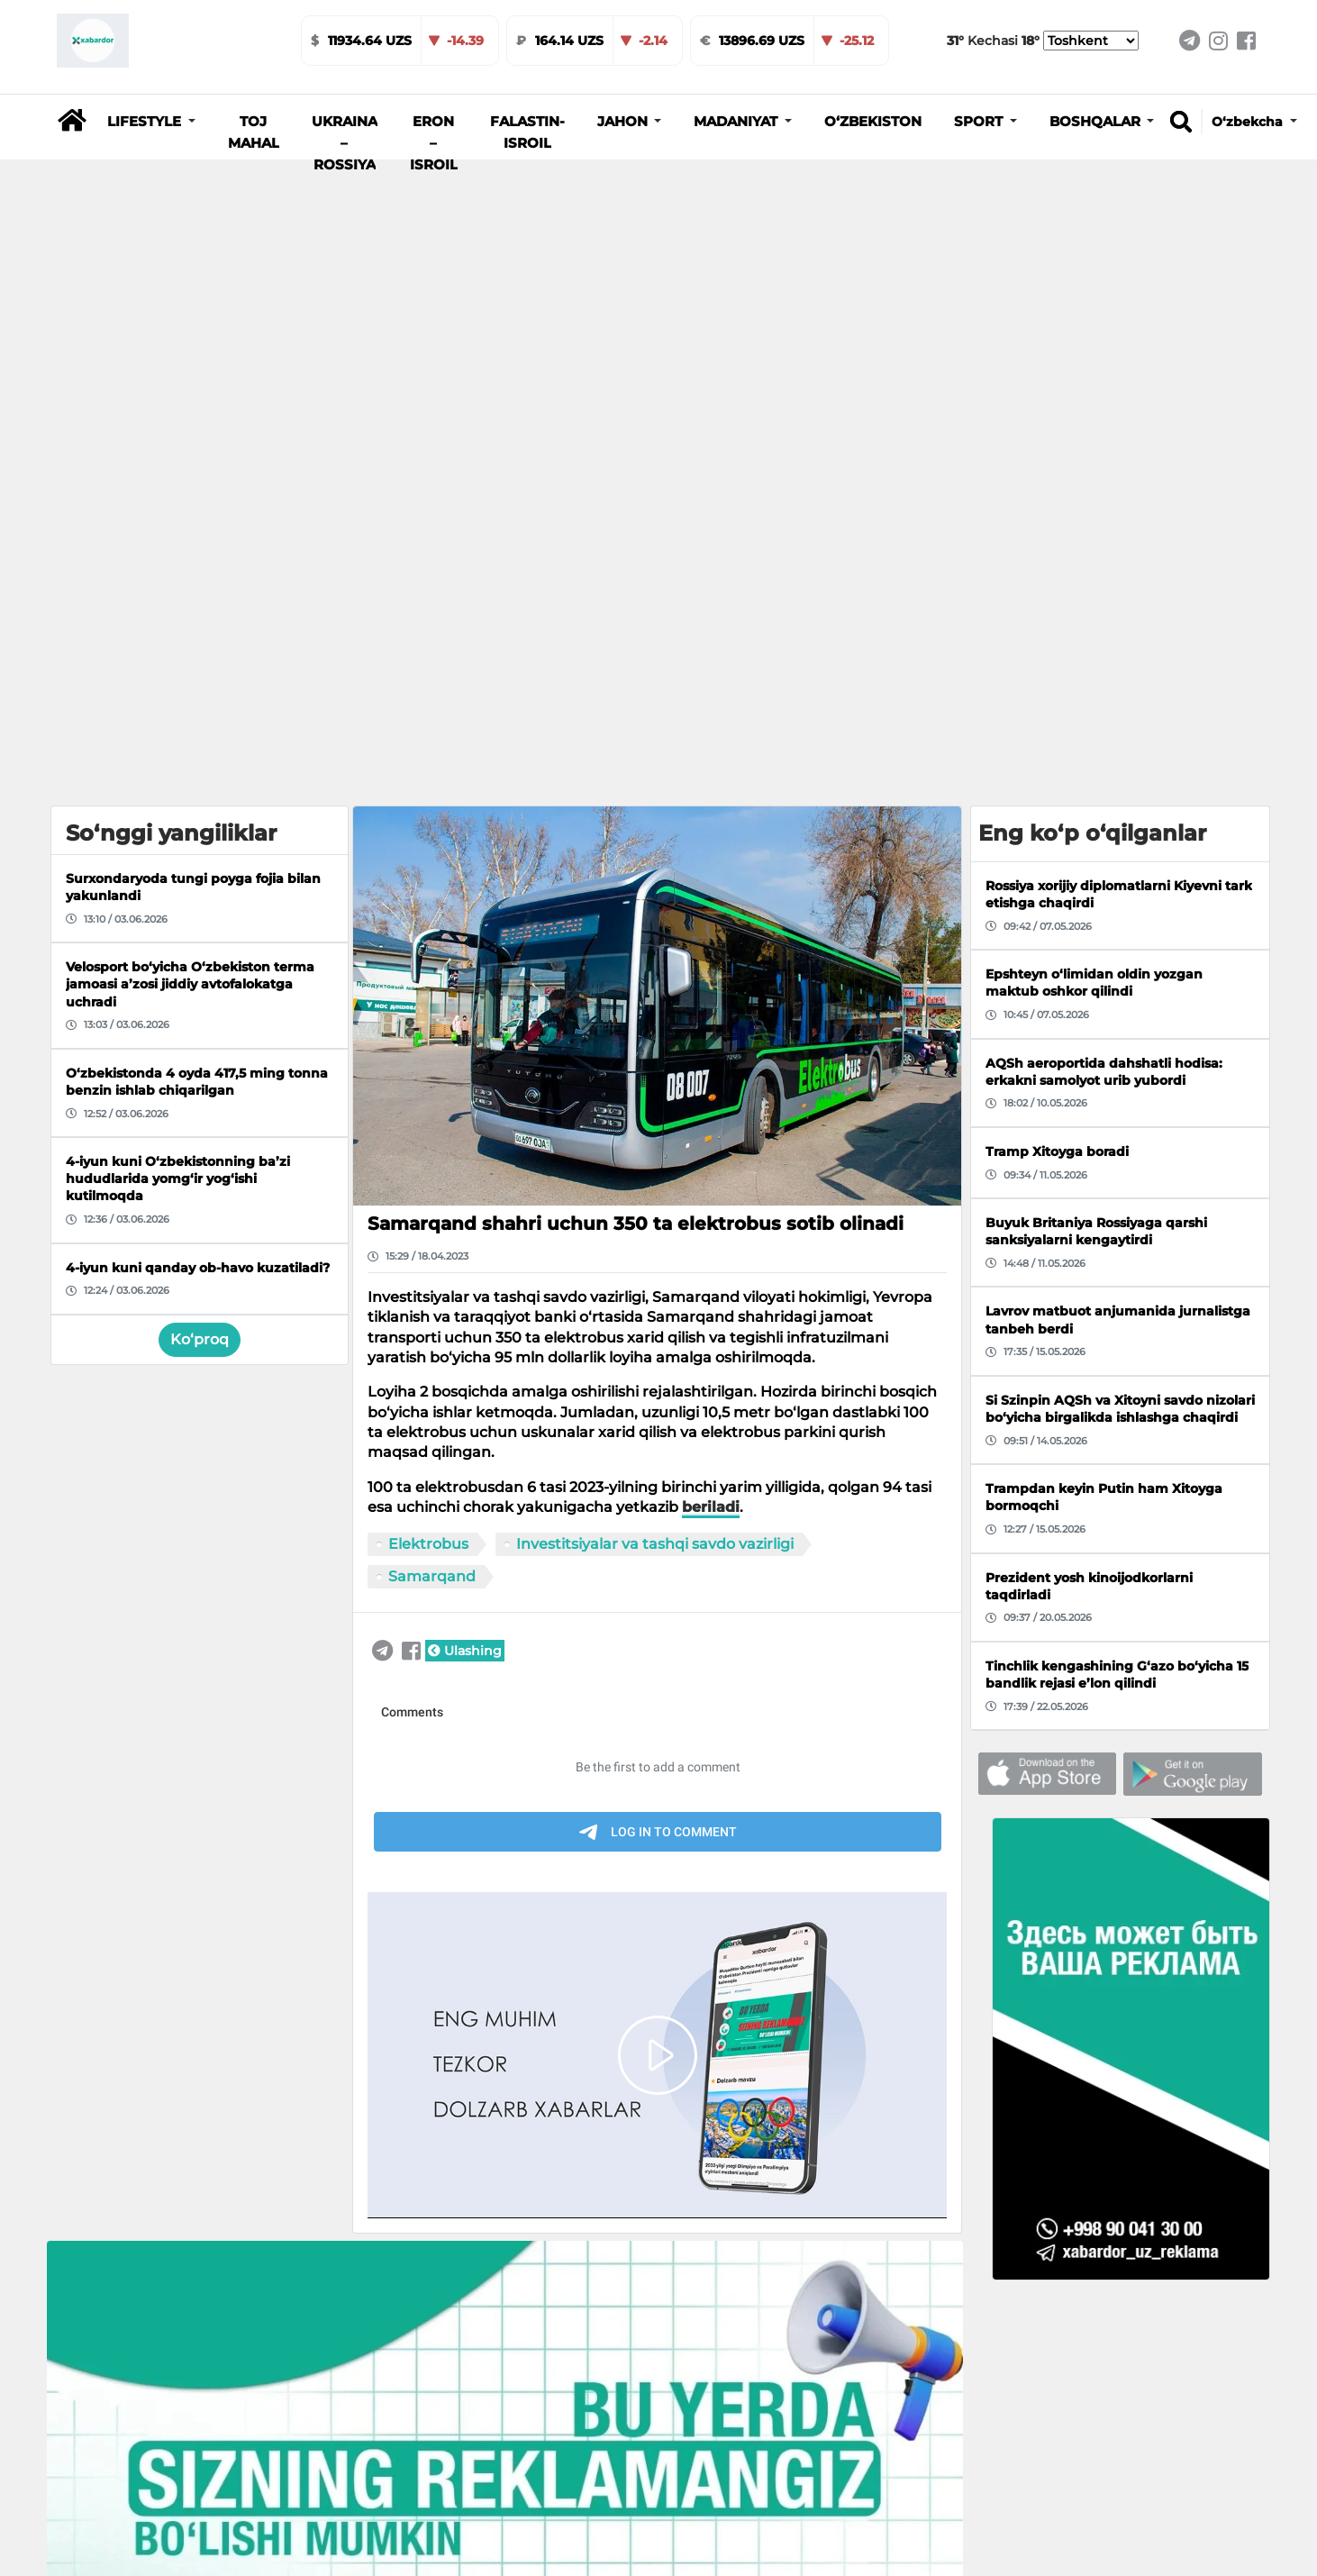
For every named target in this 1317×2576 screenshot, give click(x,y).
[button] (151, 122)
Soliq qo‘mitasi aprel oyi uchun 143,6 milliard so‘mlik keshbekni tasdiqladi (175, 2454)
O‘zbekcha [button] (1249, 122)
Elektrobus (428, 1047)
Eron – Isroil (434, 143)
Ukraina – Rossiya (344, 143)
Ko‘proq (199, 843)
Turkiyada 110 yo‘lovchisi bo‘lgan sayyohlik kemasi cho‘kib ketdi (421, 2454)
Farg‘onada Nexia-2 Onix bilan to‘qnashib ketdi (694, 2446)
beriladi (711, 1011)
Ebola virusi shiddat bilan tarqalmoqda (932, 2446)
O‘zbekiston (873, 122)
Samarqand (432, 1079)
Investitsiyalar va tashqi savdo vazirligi (655, 1047)
